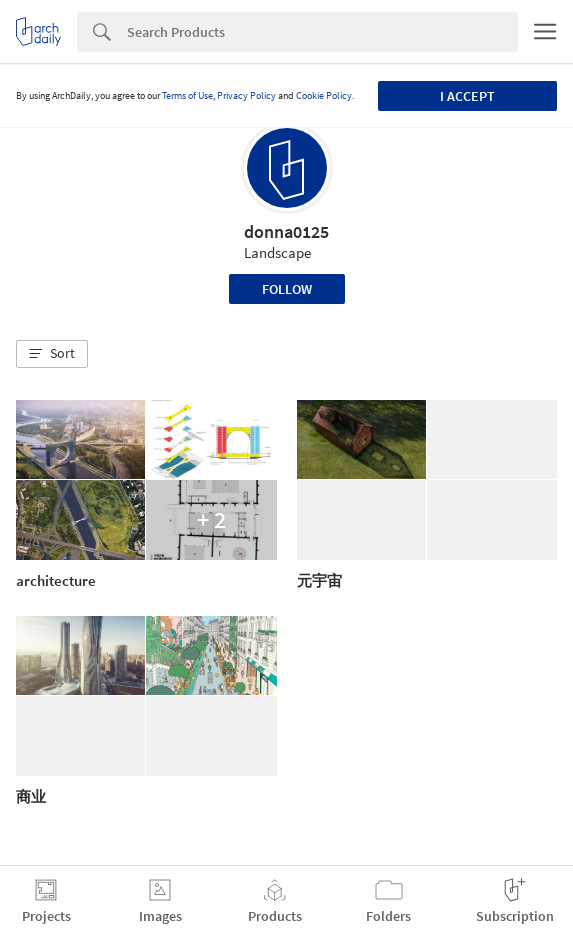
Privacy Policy (246, 95)
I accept (467, 96)
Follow (287, 289)
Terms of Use (187, 95)
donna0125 (286, 231)
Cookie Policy (324, 95)
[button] (52, 354)
